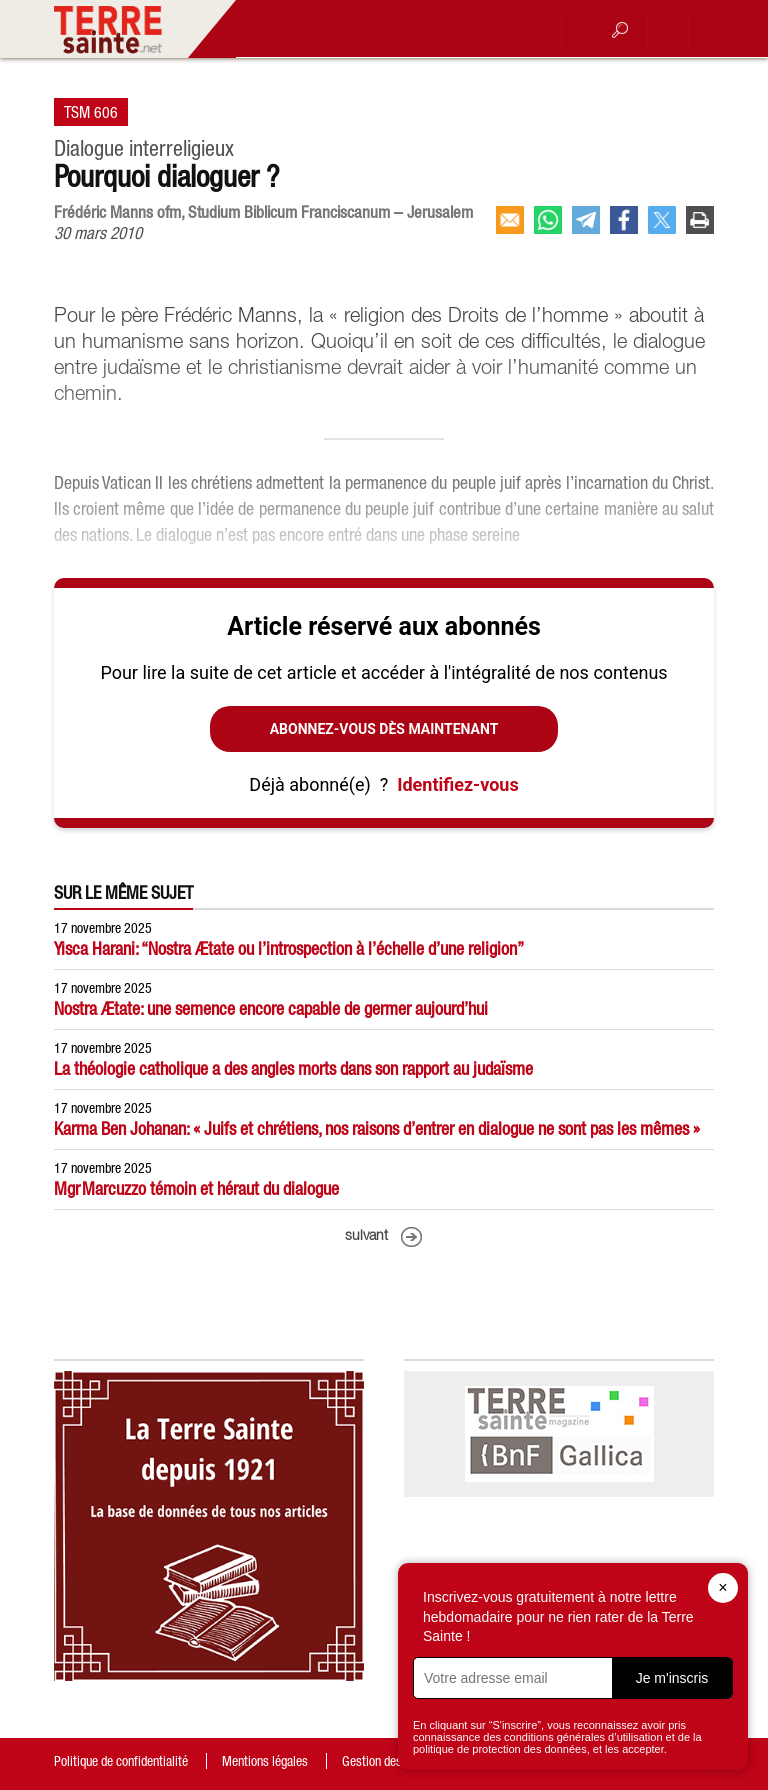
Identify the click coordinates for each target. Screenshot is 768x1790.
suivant (366, 1236)
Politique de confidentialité (121, 1761)
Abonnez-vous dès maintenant (384, 729)
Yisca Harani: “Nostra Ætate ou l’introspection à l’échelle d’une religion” (289, 948)
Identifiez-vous (457, 784)
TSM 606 (91, 112)
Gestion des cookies (393, 1761)
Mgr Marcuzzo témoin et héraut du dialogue (196, 1188)
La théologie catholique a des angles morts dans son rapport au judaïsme (293, 1068)
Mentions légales (265, 1761)
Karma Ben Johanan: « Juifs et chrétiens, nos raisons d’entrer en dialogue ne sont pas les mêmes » (377, 1128)
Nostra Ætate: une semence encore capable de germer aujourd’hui (271, 1008)
